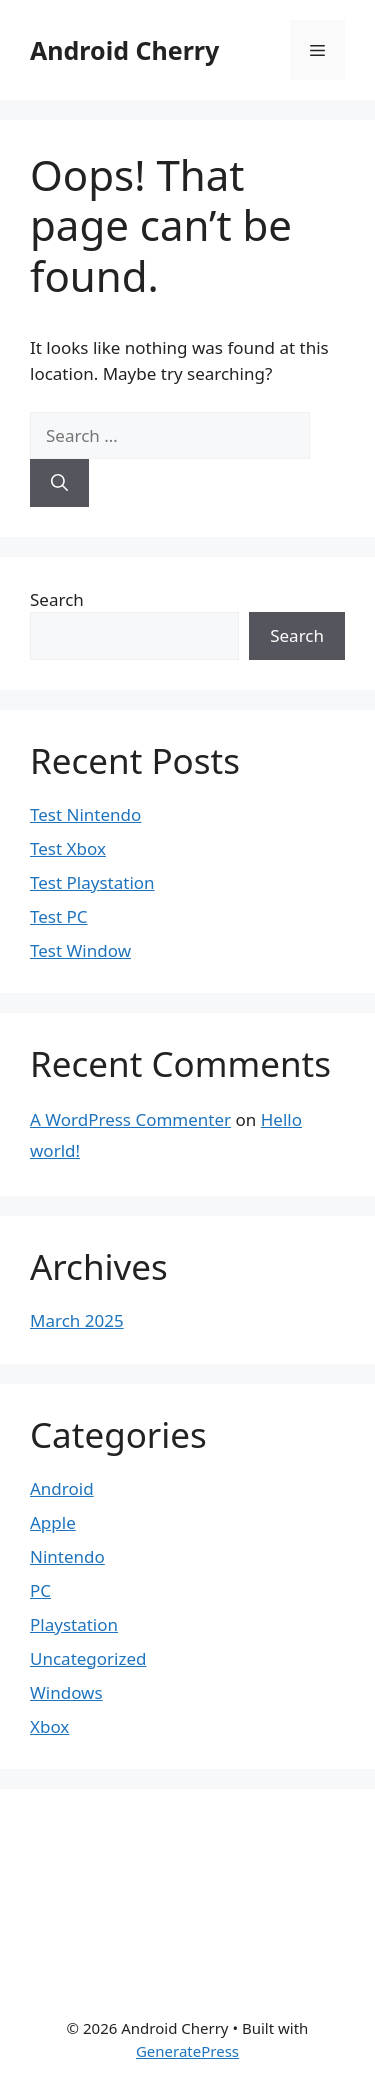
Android (62, 1488)
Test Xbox (68, 848)
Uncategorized (88, 1658)
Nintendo (67, 1556)
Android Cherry (124, 50)
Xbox (49, 1726)
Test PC (59, 916)
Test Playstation (92, 882)
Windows (66, 1692)
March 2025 (77, 1320)
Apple (53, 1522)
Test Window (80, 950)
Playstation (74, 1624)
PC (40, 1590)
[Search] (59, 483)
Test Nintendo (85, 814)
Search (57, 599)
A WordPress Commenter (130, 1119)
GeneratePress (187, 2051)
